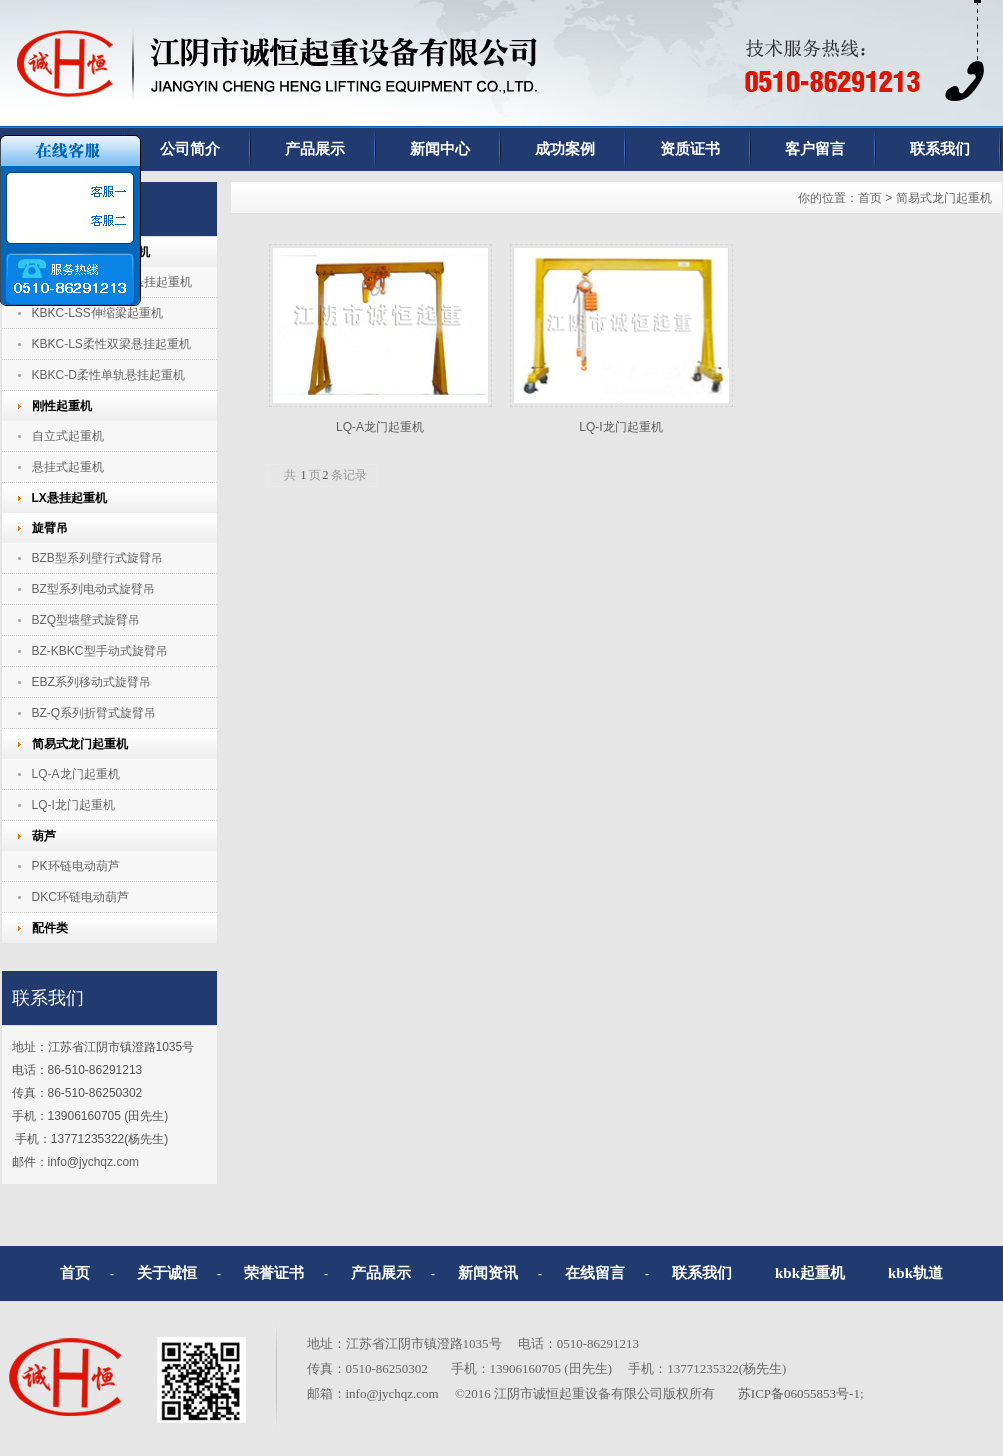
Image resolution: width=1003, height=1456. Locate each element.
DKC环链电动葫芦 (80, 897)
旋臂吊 (50, 528)
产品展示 (315, 148)
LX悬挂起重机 (69, 498)
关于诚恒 (167, 1273)
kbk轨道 (915, 1273)
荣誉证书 (274, 1273)
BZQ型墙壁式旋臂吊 (86, 620)
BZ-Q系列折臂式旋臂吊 (94, 713)
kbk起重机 (810, 1273)
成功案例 (565, 148)
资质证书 (690, 148)
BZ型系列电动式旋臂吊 (93, 589)
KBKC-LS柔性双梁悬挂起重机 (111, 344)
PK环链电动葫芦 (76, 866)
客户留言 (815, 148)
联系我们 (702, 1273)
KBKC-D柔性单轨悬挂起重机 (108, 375)
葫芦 (44, 836)
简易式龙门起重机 (80, 744)
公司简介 (190, 148)
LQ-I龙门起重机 (73, 805)
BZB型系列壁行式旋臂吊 (97, 558)
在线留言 (595, 1273)
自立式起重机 (68, 436)
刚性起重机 (62, 406)
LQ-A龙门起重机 (76, 774)
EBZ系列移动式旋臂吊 (91, 682)
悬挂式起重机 (68, 467)
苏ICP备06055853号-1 (799, 1393)
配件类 (50, 928)
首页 (870, 198)
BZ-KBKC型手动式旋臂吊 (100, 651)
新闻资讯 (488, 1273)
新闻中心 (440, 148)
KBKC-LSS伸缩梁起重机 (97, 313)
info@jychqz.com (94, 1162)
